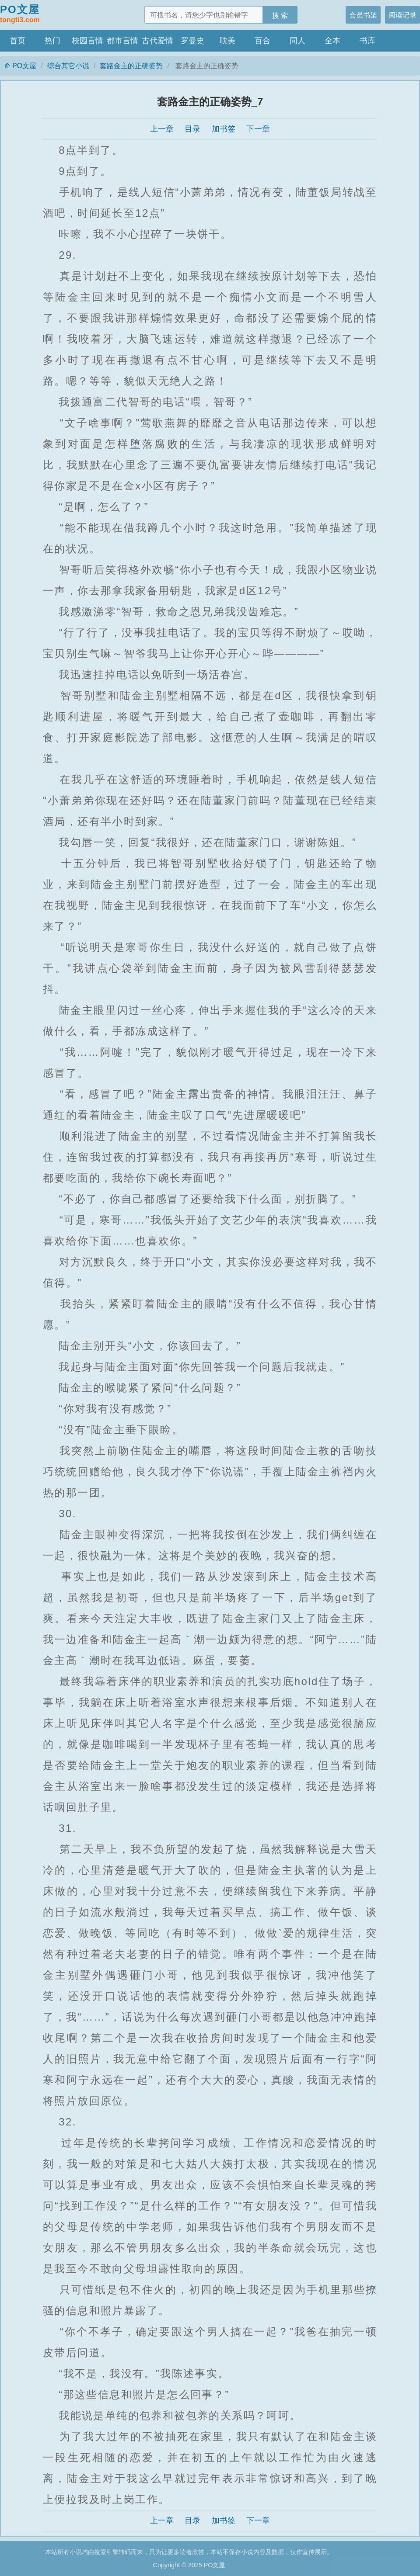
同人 (297, 40)
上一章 (162, 129)
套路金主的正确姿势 (131, 65)
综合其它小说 (68, 65)
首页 (17, 40)
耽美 (227, 40)
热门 (52, 40)
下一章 (258, 129)
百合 (262, 40)
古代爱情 (157, 40)
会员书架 (363, 15)
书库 (367, 40)
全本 (332, 40)
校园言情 (87, 40)
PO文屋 (20, 14)
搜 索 (280, 15)
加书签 (223, 129)
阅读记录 (402, 15)
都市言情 (122, 40)
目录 (192, 129)
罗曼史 (192, 40)
